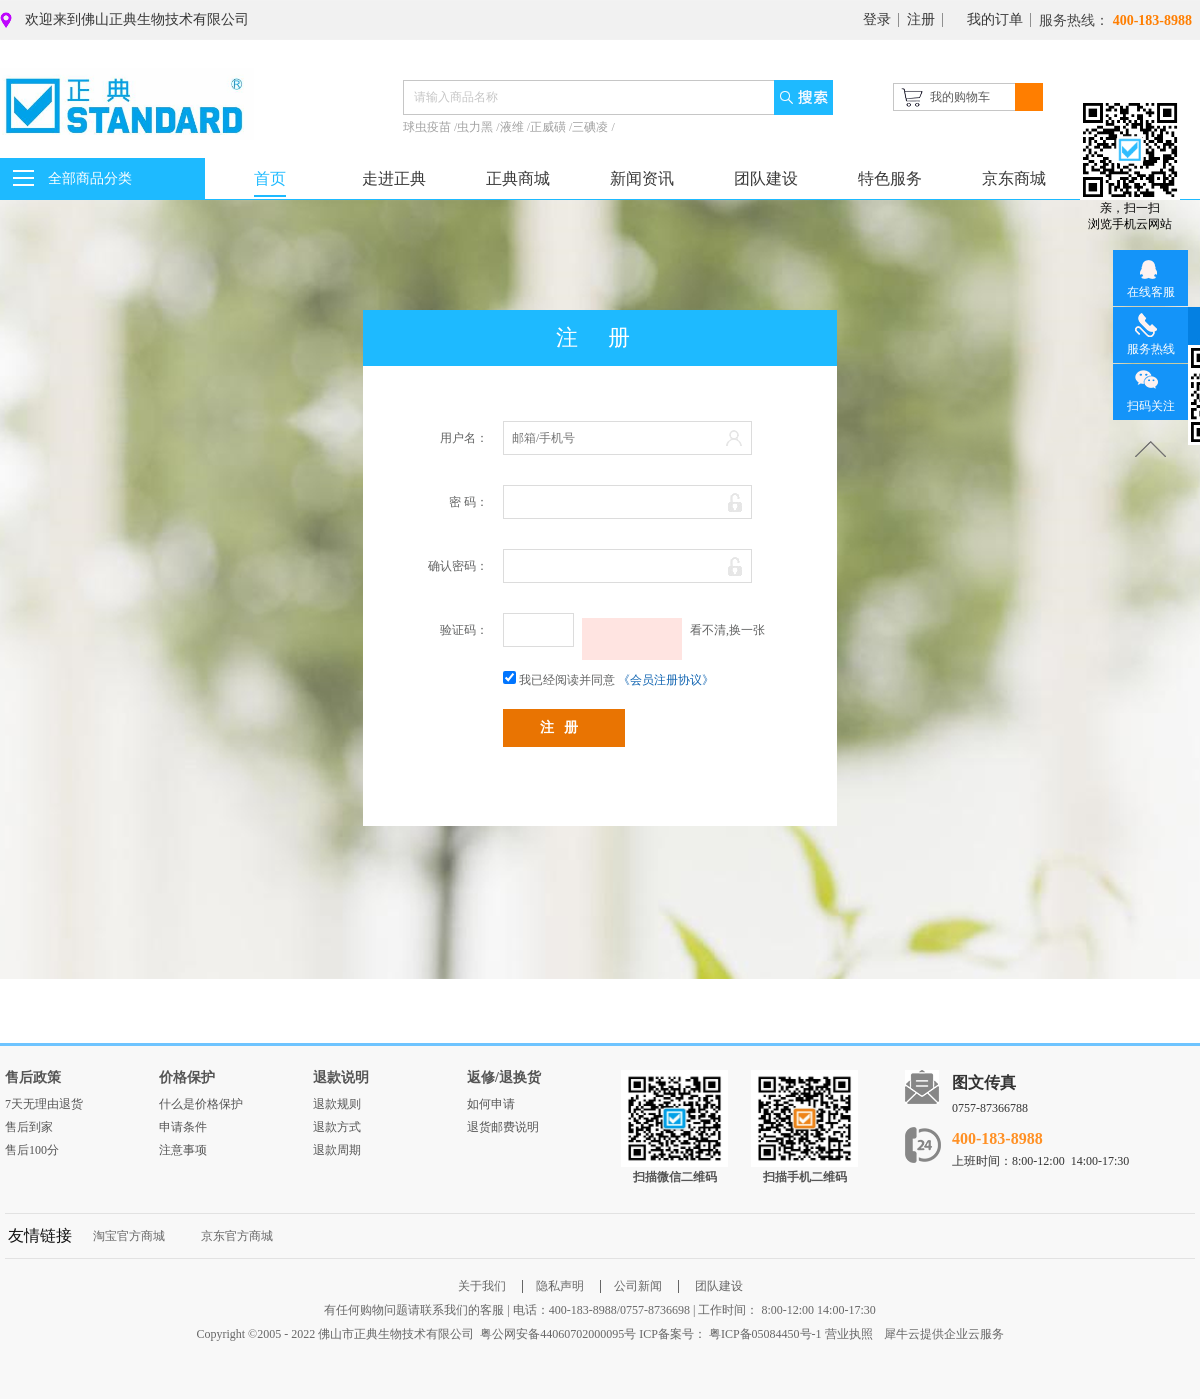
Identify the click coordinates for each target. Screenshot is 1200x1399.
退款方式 (337, 1127)
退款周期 (337, 1150)
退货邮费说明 (503, 1127)
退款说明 (341, 1077)
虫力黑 (476, 127)
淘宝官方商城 (129, 1236)
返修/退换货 (504, 1077)
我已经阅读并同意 (567, 680)
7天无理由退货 (44, 1104)
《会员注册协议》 (666, 680)
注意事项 (183, 1150)
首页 (270, 178)
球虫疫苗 (428, 127)
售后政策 (33, 1077)
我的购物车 (960, 97)
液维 (513, 127)
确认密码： (458, 566)
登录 (877, 19)
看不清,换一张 (727, 630)
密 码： (468, 502)
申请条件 (183, 1127)
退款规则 (337, 1104)
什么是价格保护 (201, 1104)
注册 (921, 19)
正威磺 (549, 127)
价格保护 (187, 1077)
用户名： (464, 438)
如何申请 (491, 1104)
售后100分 (32, 1150)
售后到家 (29, 1127)
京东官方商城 (237, 1236)
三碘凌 (591, 127)
